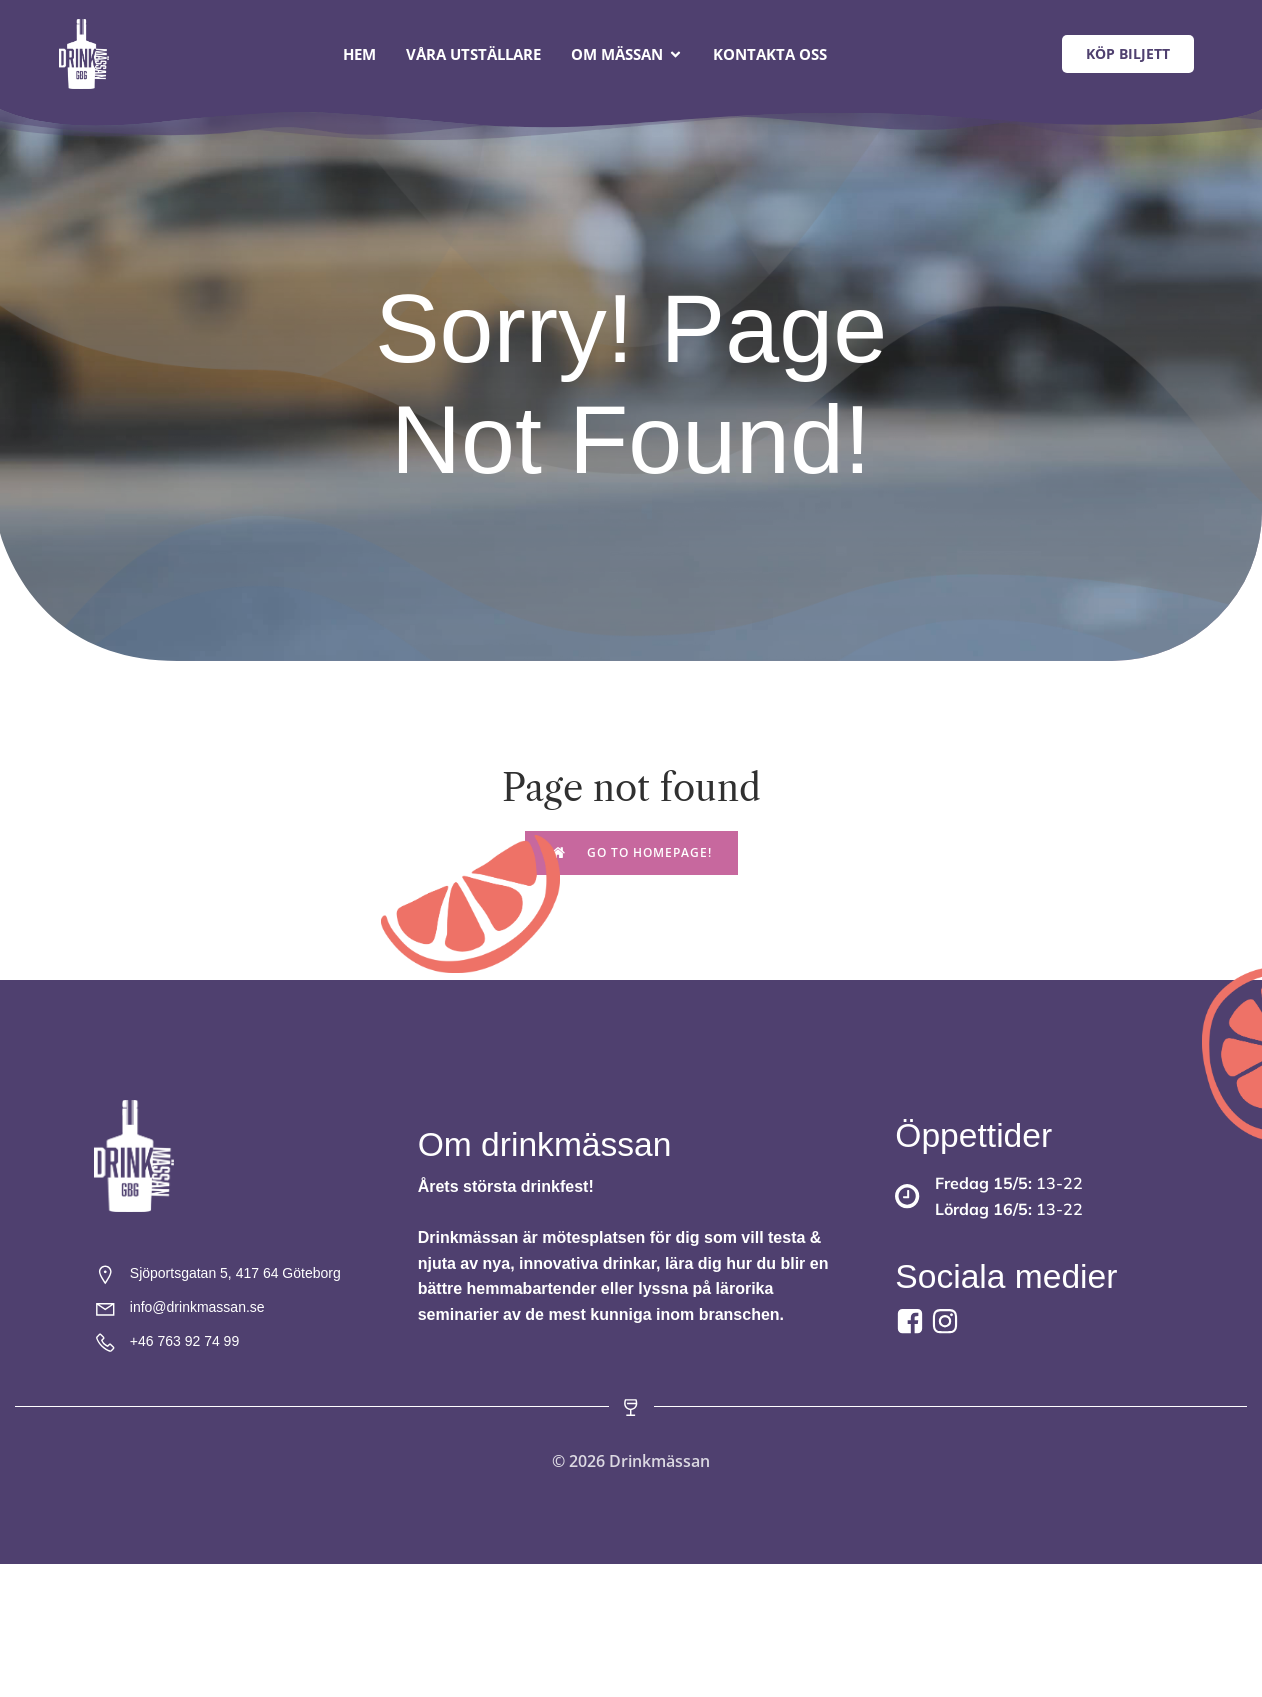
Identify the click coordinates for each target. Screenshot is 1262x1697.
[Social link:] (947, 1323)
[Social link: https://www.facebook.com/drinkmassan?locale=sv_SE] (912, 1323)
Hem (359, 55)
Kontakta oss (770, 55)
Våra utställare (473, 55)
